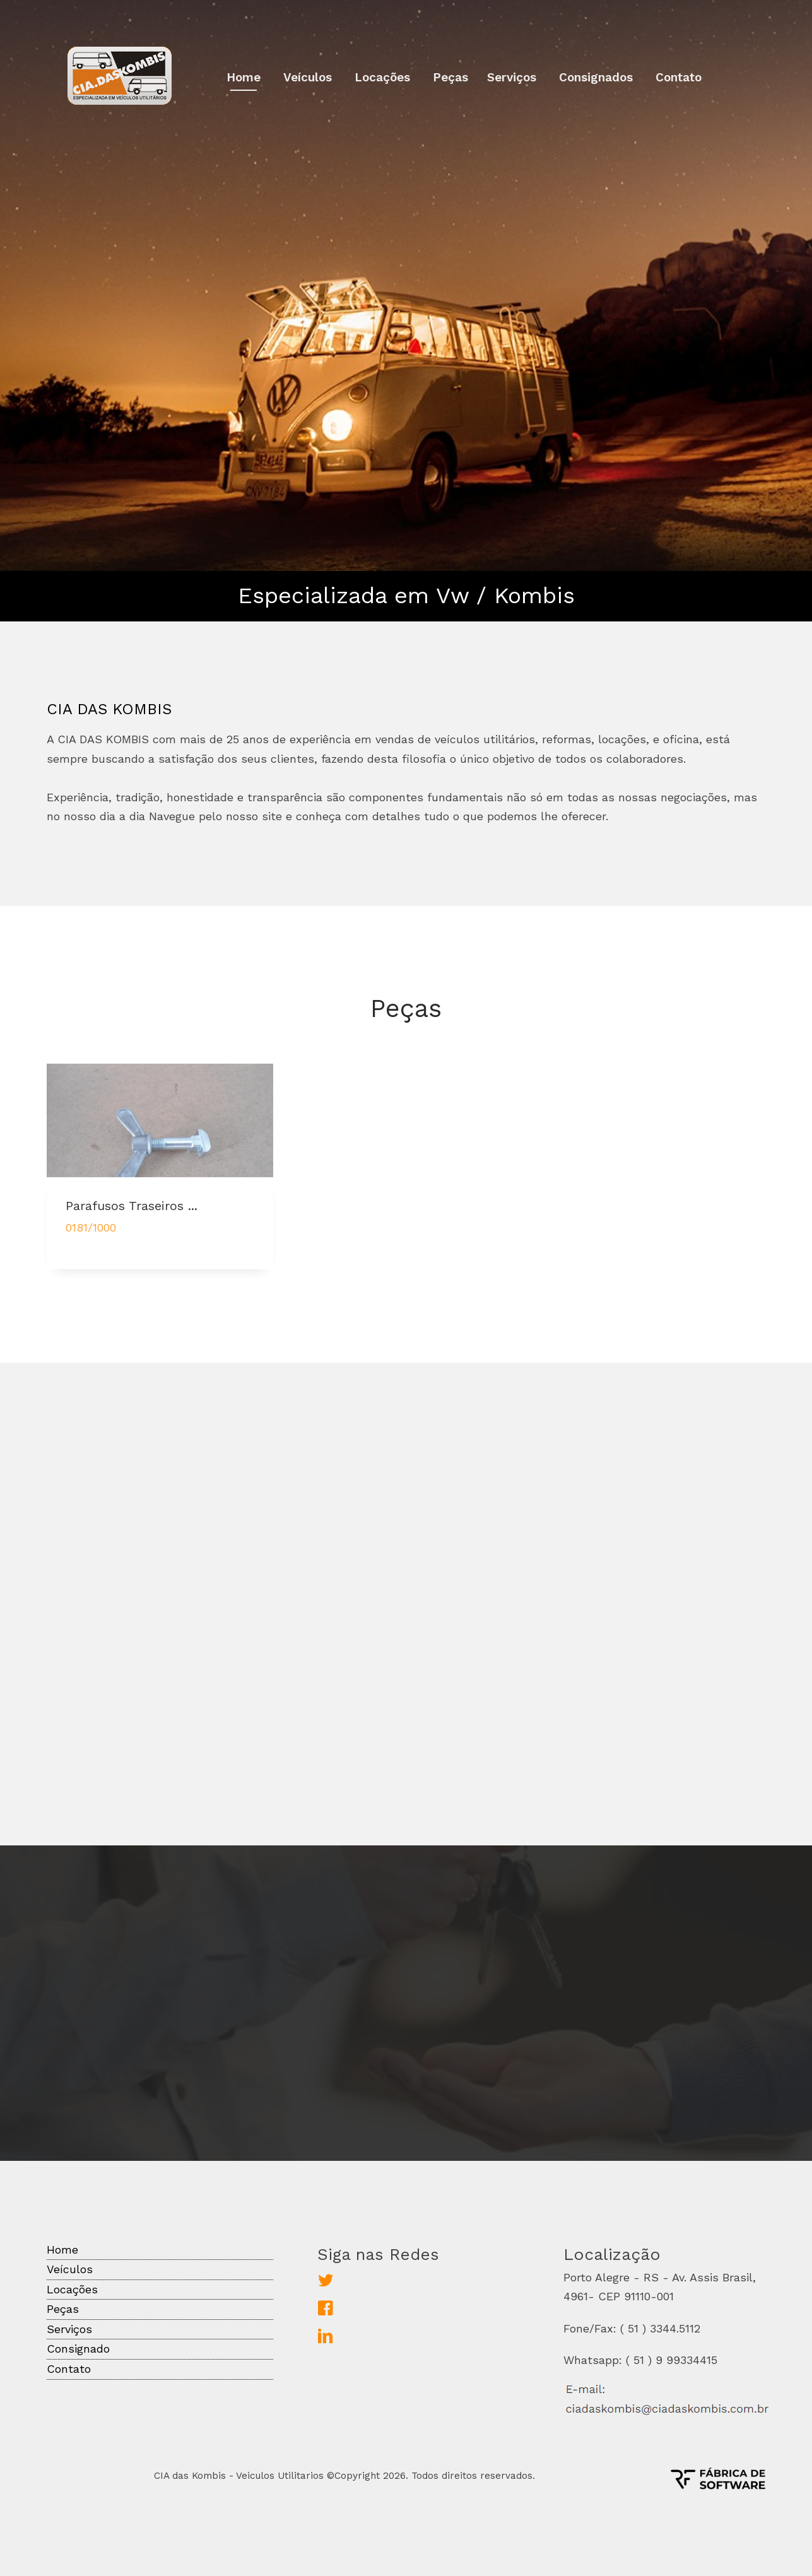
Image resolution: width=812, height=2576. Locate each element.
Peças (450, 77)
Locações (382, 77)
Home (244, 77)
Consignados (596, 77)
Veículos (307, 77)
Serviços (511, 77)
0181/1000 (91, 1236)
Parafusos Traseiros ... (131, 1214)
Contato (679, 77)
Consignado (78, 2348)
